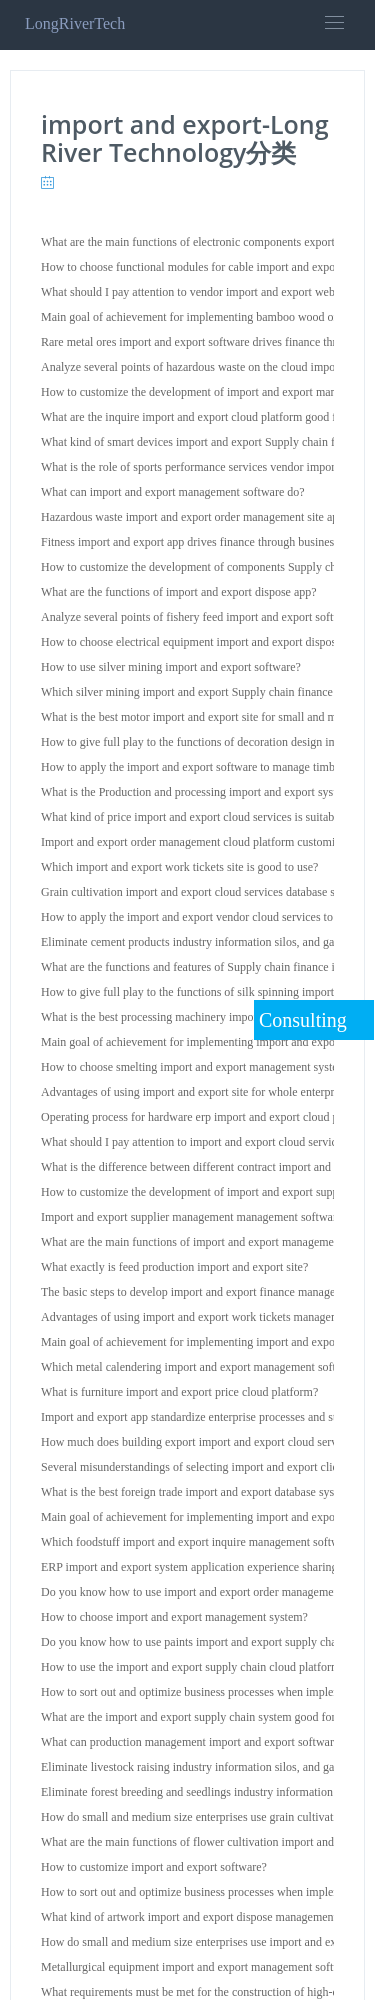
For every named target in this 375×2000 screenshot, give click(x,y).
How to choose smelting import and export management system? (196, 1067)
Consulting (303, 1020)
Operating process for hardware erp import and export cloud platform (207, 1117)
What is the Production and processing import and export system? (199, 792)
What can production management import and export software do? (200, 1742)
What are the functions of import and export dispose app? (179, 592)
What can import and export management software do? (173, 492)
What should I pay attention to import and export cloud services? (196, 1142)
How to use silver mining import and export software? (171, 667)
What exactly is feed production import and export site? (174, 1267)
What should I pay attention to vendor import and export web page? (203, 292)
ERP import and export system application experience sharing (189, 1567)
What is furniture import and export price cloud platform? (179, 1392)
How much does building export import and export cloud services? (201, 1442)
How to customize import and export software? (154, 1867)
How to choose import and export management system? (174, 1617)
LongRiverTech (75, 23)
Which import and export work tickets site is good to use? (179, 867)
